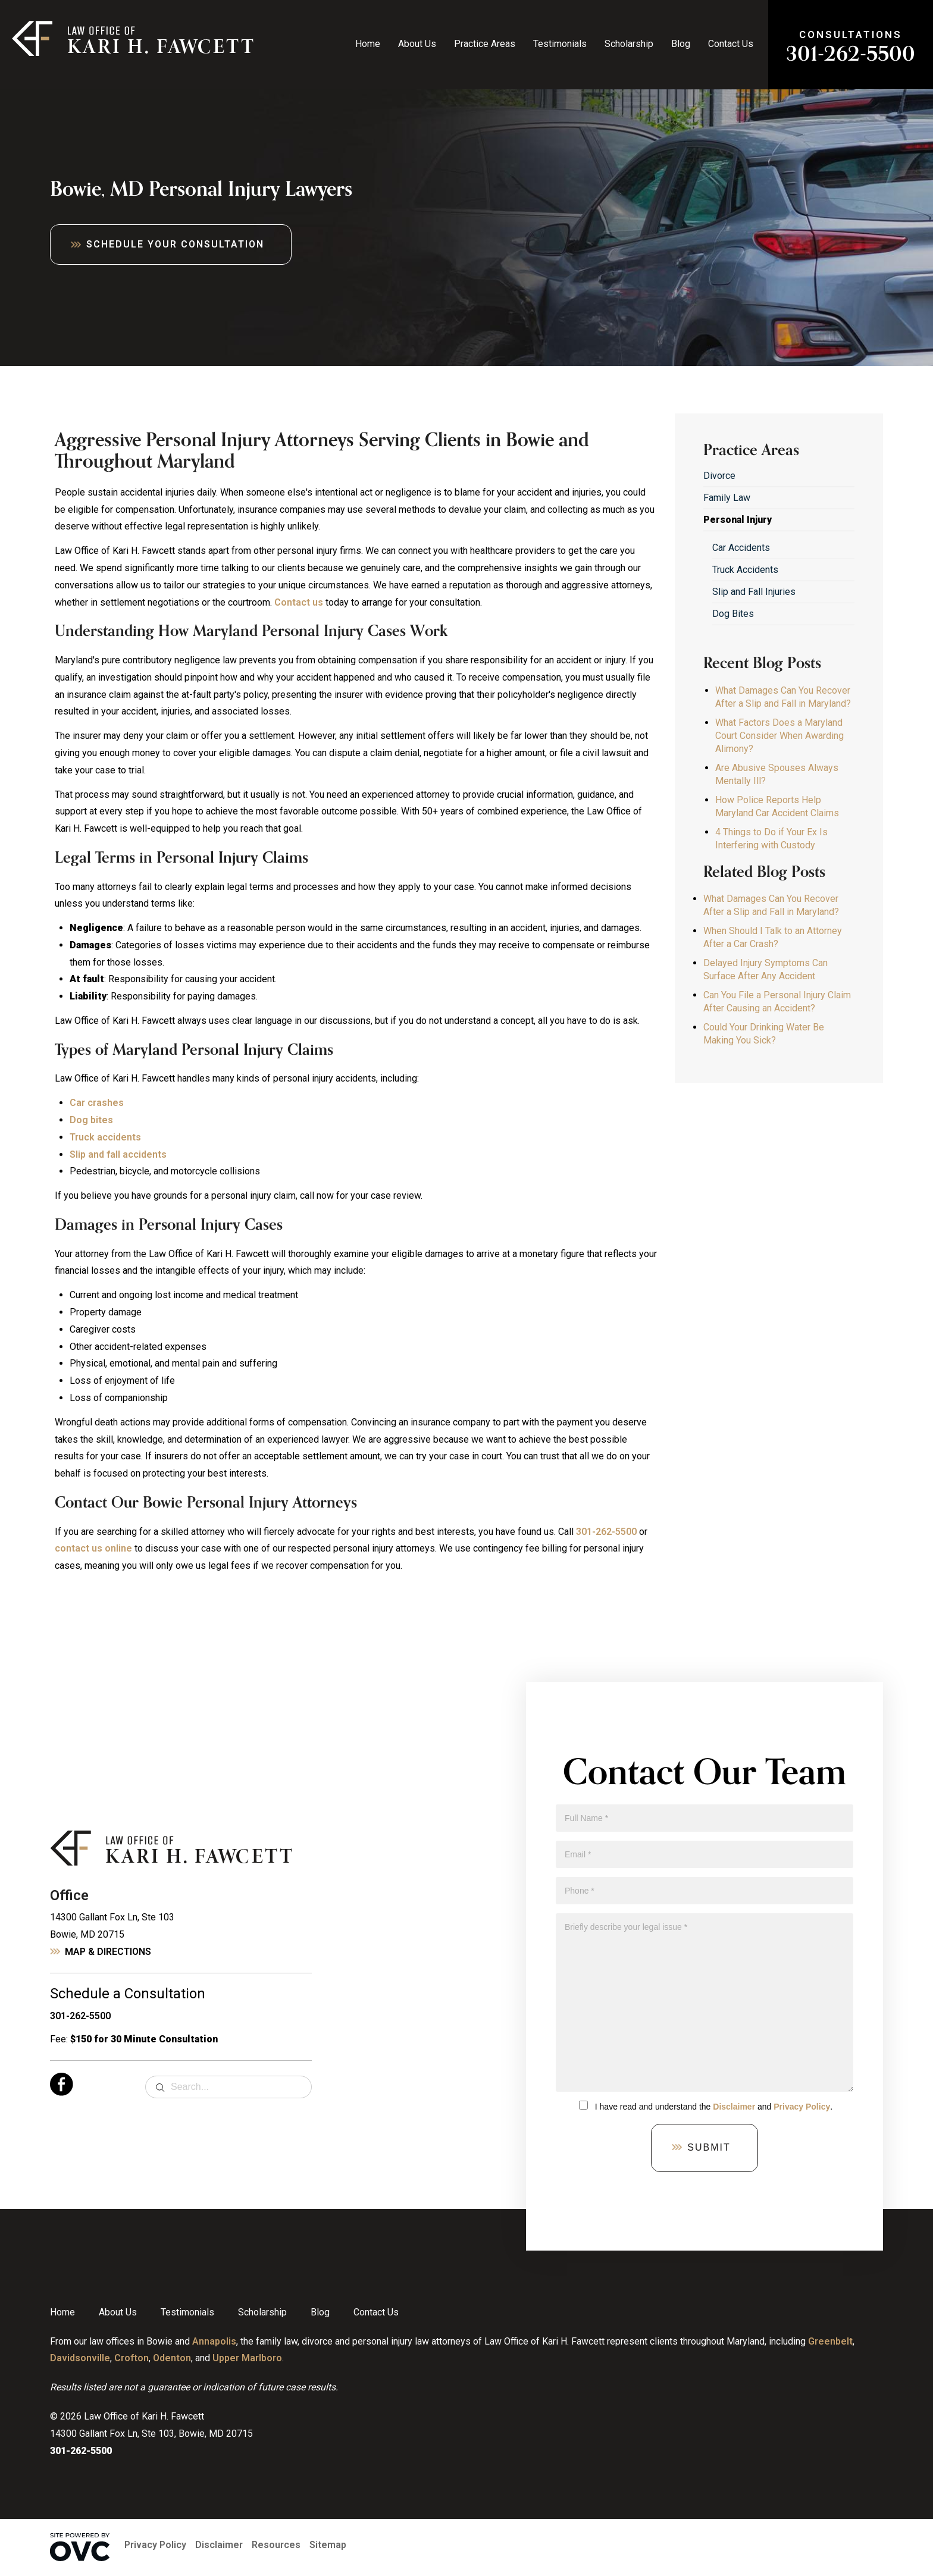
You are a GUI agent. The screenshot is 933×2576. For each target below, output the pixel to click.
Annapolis (214, 2341)
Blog (680, 43)
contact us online (93, 1548)
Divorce (719, 475)
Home (367, 43)
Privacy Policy (802, 2106)
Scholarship (629, 43)
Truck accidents (105, 1137)
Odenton (172, 2358)
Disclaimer (734, 2106)
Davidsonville (80, 2358)
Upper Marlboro (247, 2358)
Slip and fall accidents (118, 1154)
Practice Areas (484, 43)
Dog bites (91, 1120)
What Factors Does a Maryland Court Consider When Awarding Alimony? (779, 735)
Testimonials (560, 43)
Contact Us (730, 43)
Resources (276, 2544)
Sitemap (327, 2544)
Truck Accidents (745, 569)
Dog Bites (733, 613)
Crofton (131, 2358)
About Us (417, 43)
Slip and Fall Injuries (754, 591)
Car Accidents (741, 547)
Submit (708, 2147)
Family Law (726, 497)
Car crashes (97, 1102)
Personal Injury (737, 519)
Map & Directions (108, 1951)
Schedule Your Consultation (175, 244)
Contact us (298, 602)
